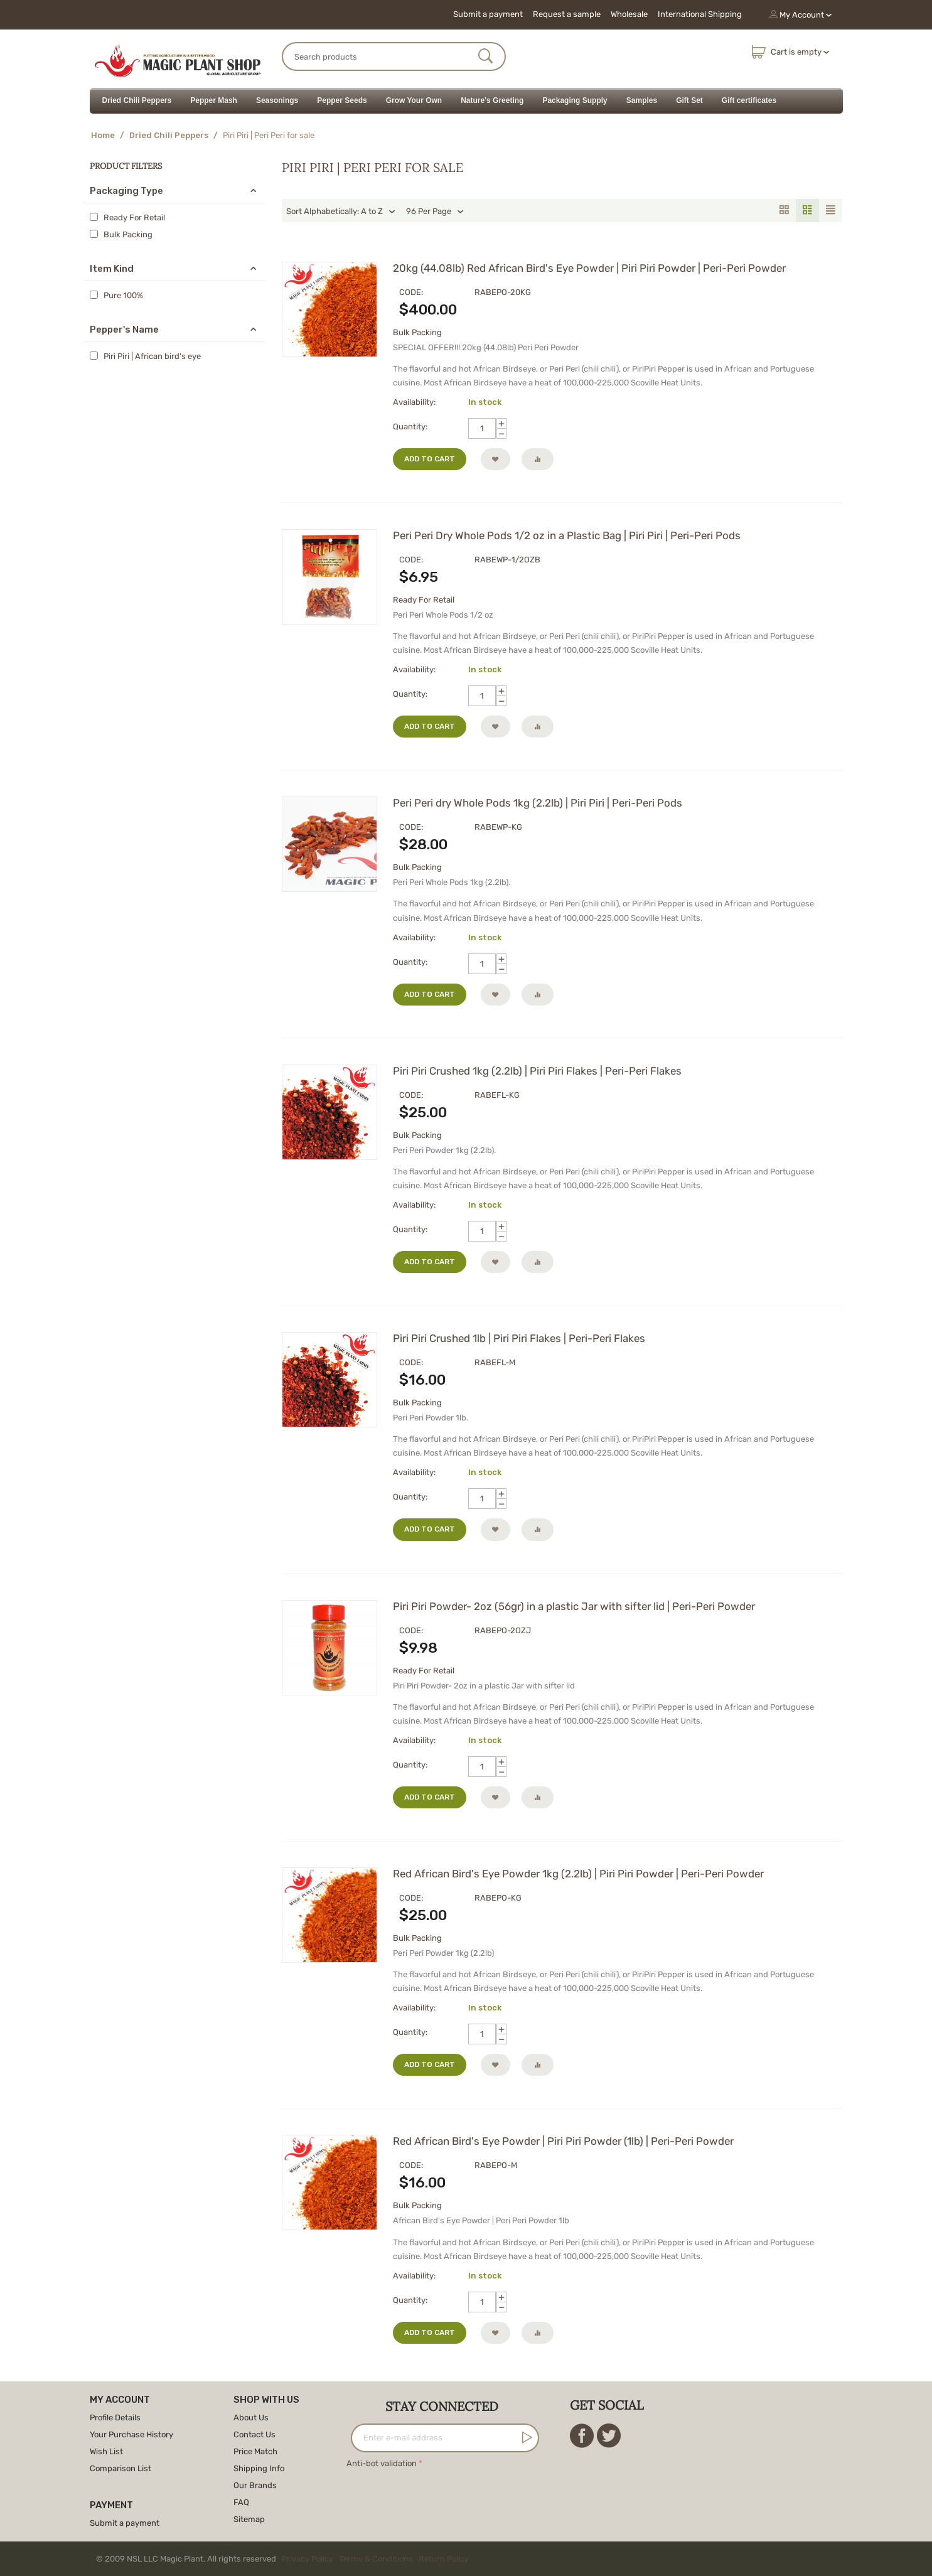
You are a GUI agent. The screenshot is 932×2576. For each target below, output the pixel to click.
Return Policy (444, 2558)
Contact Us (254, 2434)
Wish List (106, 2451)
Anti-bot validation (381, 2463)
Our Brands (255, 2485)
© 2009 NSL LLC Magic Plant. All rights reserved (285, 2558)
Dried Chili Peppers (137, 100)
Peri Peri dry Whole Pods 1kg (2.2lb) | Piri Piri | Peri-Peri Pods (537, 803)
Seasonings (277, 100)
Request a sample (567, 14)
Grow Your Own (414, 100)
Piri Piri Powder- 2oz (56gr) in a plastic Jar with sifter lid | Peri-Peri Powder (574, 1606)
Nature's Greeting (492, 100)
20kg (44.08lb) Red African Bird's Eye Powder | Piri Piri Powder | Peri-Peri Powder (589, 268)
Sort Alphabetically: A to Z (340, 211)
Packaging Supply (574, 100)
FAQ (241, 2502)
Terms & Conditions (376, 2558)
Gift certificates (749, 100)
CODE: (411, 292)
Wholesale (629, 14)
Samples (641, 100)
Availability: (414, 402)
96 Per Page (435, 211)
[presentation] (441, 2495)
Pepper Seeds (342, 100)
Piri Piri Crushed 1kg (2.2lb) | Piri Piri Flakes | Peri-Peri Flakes (537, 1071)
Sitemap (249, 2519)
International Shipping (700, 14)
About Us (251, 2417)
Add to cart (429, 458)
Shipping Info (258, 2468)
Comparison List (120, 2468)
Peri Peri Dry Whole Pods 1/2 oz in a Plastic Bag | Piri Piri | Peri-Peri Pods (567, 535)
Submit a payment (488, 14)
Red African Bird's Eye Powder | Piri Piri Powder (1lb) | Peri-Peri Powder (563, 2141)
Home (103, 135)
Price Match (255, 2451)
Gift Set (689, 100)
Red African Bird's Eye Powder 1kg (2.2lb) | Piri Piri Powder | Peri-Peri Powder (578, 1873)
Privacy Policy (307, 2558)
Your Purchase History (131, 2434)
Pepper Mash (213, 100)
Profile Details (115, 2417)
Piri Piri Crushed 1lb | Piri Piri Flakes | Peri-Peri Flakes (519, 1338)
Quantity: (410, 426)
